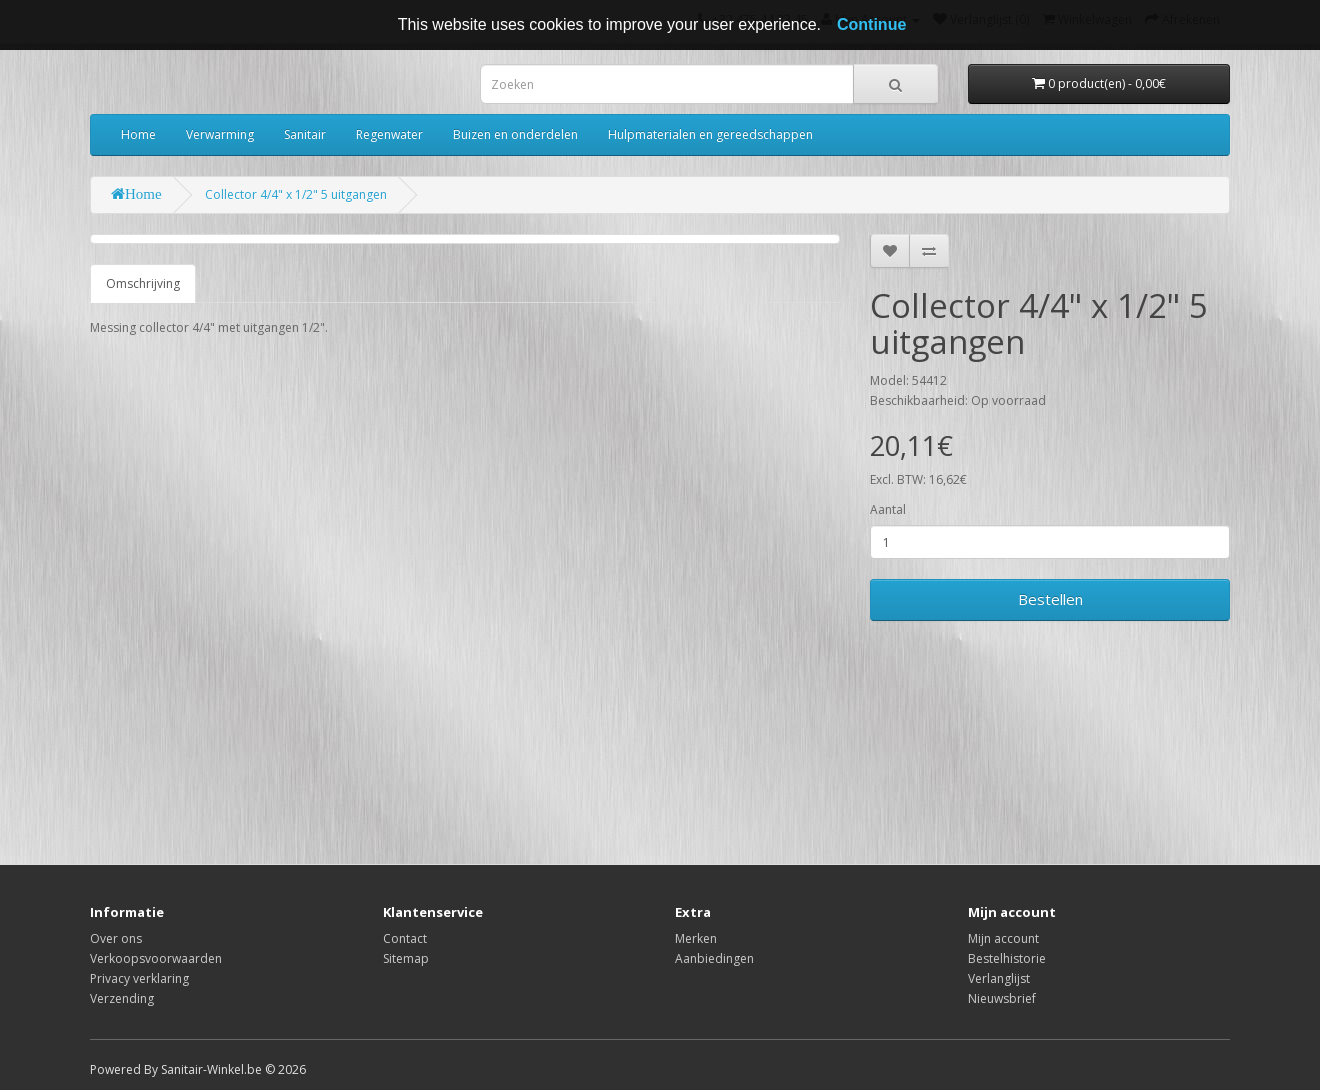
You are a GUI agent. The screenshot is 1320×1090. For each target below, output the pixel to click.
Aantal (888, 509)
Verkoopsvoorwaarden (156, 958)
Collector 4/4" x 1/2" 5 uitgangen (296, 194)
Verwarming (220, 134)
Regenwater (389, 134)
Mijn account (1003, 938)
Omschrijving (143, 283)
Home (138, 134)
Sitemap (406, 958)
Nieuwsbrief (1002, 998)
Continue (871, 24)
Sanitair (305, 134)
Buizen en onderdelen (515, 134)
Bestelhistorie (1007, 958)
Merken (696, 938)
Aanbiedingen (714, 958)
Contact (405, 938)
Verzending (122, 998)
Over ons (116, 938)
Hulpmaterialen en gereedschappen (710, 134)
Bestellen (1050, 599)
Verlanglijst (999, 978)
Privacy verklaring (139, 978)
